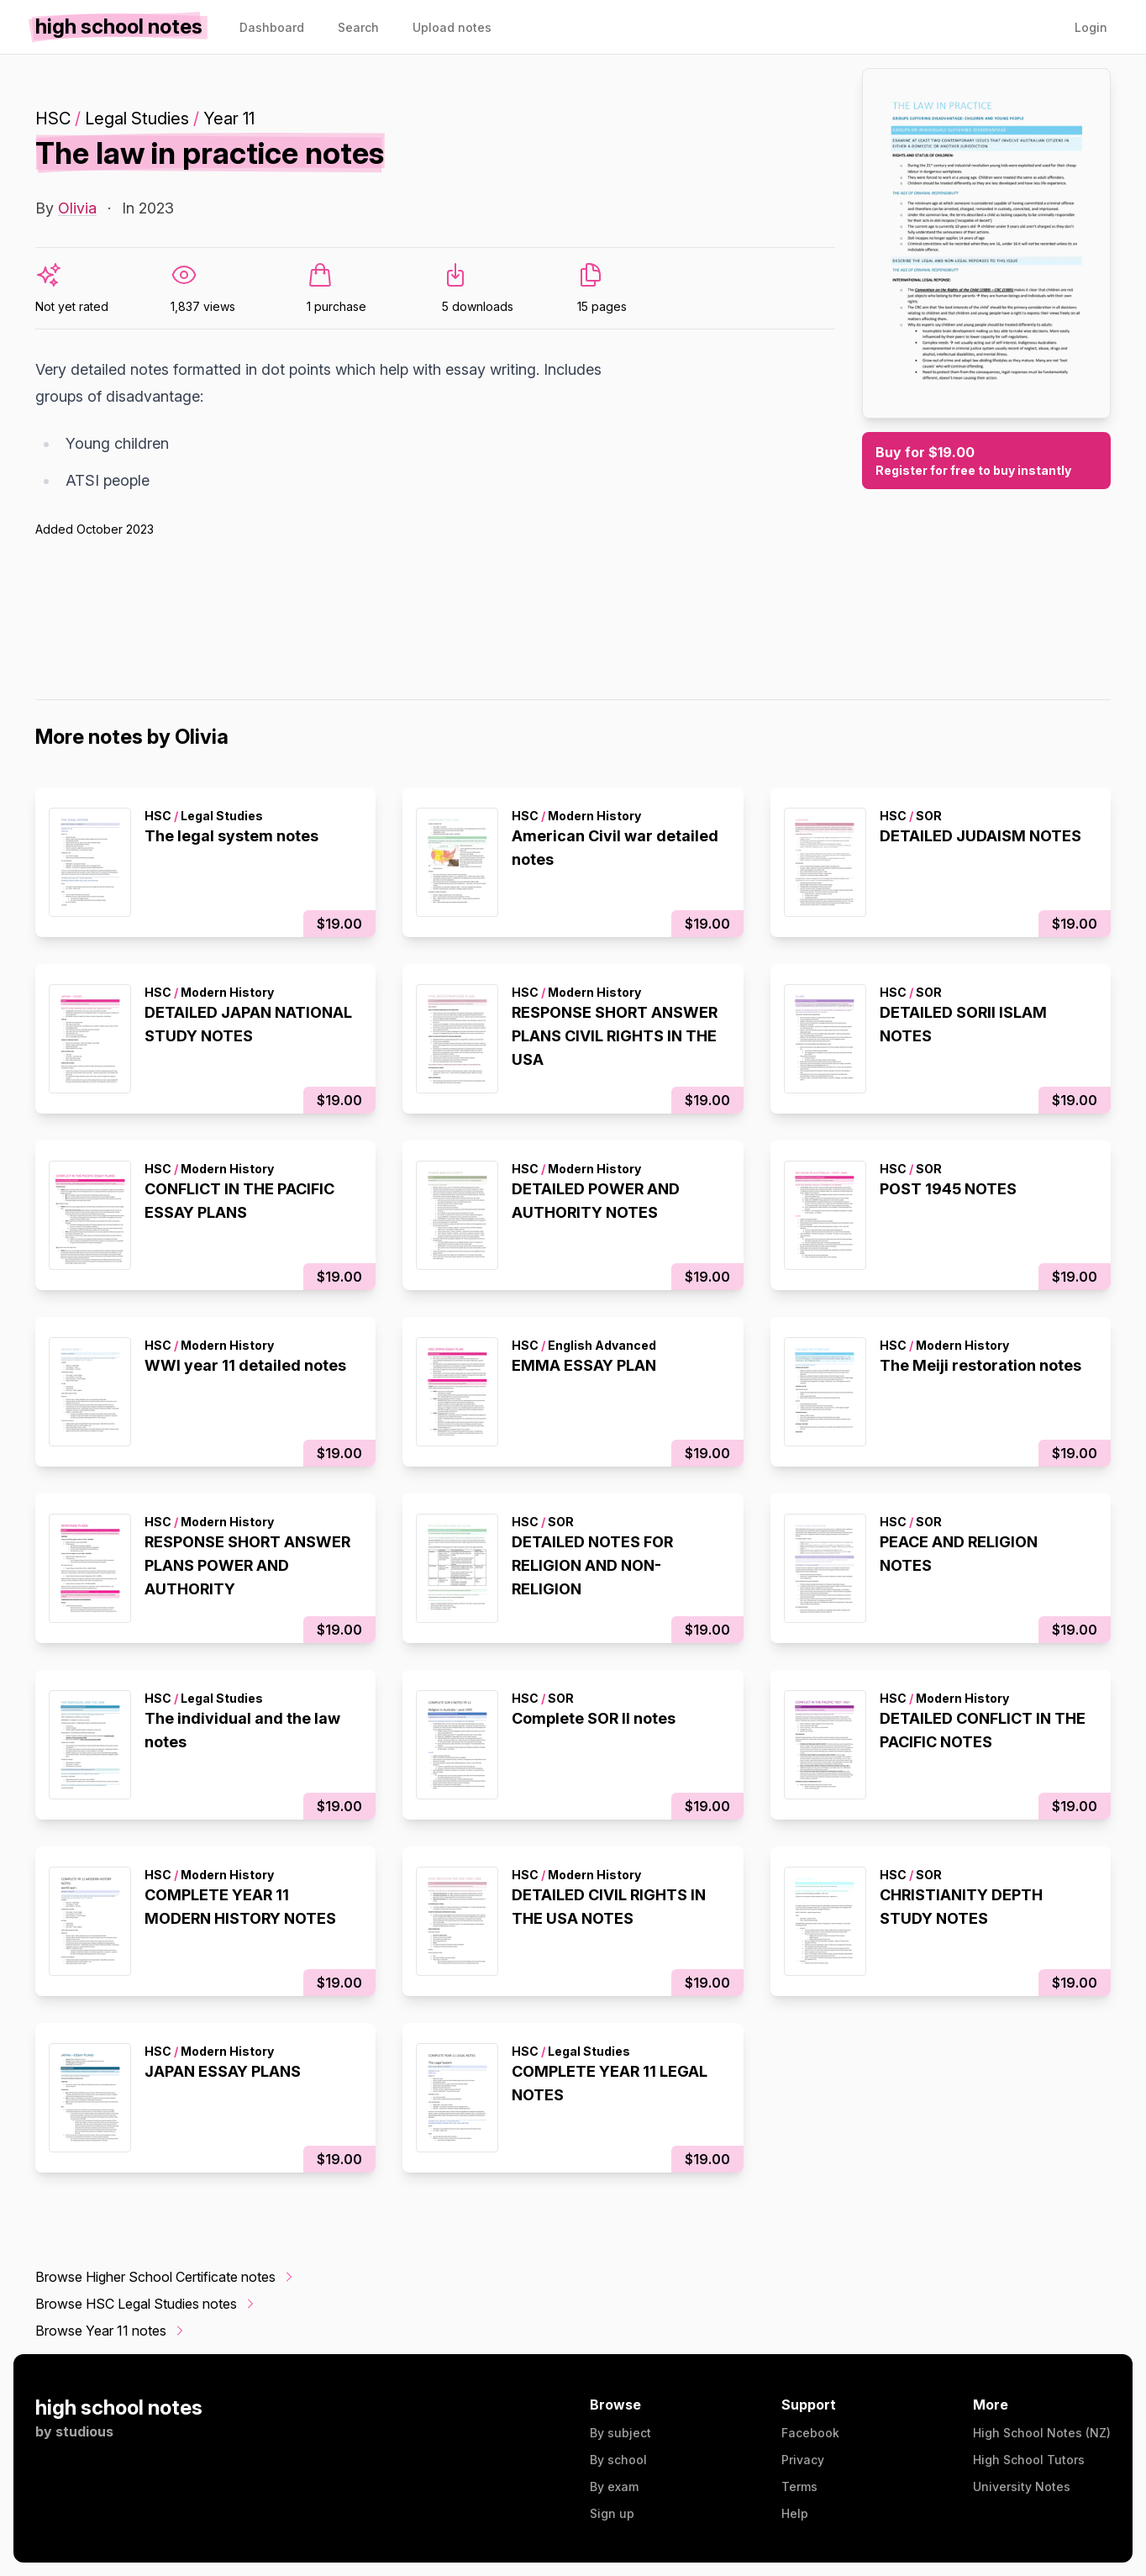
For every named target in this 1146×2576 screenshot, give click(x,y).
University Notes (1021, 2486)
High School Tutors (1029, 2459)
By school (618, 2459)
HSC (53, 118)
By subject (620, 2433)
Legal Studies (137, 118)
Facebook (810, 2433)
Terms (799, 2486)
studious (84, 2431)
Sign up (612, 2513)
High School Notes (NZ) (1042, 2433)
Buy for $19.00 (986, 461)
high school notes (118, 2407)
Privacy (802, 2459)
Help (794, 2513)
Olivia (77, 208)
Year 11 (229, 118)
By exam (614, 2486)
